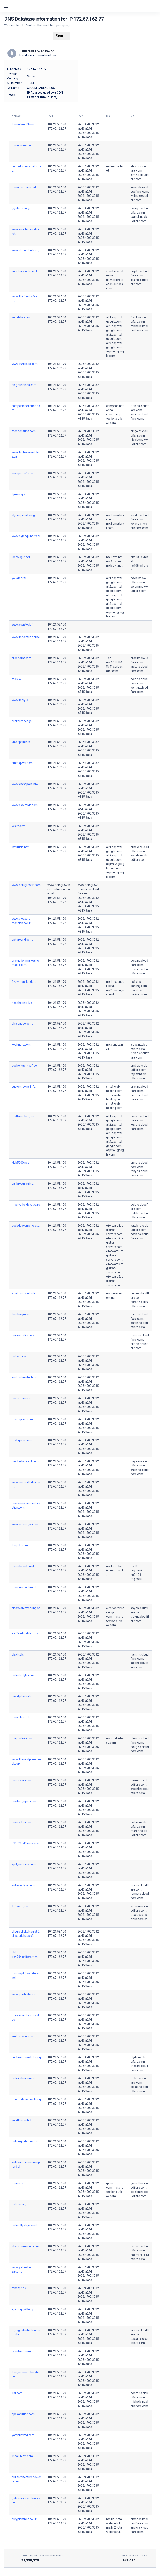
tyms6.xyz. (19, 494)
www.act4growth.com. (26, 885)
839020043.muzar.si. (25, 1843)
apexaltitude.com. (23, 2414)
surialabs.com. (21, 317)
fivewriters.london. (24, 981)
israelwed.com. (21, 2351)
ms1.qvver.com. (22, 1440)
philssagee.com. (22, 1023)
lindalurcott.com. (23, 2456)
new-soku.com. (22, 1822)
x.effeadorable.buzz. (25, 1633)
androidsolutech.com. (26, 1377)
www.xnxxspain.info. (25, 784)
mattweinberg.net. (24, 1116)
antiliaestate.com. (23, 1885)
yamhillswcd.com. (23, 2435)
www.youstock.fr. (23, 624)
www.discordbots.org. (26, 250)
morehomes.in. (21, 145)
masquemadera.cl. (24, 1587)
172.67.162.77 (57, 128)
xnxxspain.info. (21, 742)
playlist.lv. (18, 1654)
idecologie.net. (21, 557)
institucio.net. (20, 847)
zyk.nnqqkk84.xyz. (24, 2309)
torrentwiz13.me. (23, 124)
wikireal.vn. (19, 826)
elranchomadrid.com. (26, 2246)
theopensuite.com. (24, 431)
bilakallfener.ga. (22, 721)
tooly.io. (16, 679)
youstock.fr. (19, 578)
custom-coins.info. (24, 1086)
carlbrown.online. (23, 1183)
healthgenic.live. (22, 1002)
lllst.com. (17, 2393)
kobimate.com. (21, 1044)
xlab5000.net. (20, 1162)
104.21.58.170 (57, 124)
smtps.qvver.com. (23, 2036)
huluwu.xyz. (19, 1356)
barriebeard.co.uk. (23, 1566)
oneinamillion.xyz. (23, 1335)
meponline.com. (22, 1738)
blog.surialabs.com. (24, 385)
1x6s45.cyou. (20, 1906)
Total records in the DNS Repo (42, 2555)
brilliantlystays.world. (25, 2225)
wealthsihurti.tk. (22, 2120)
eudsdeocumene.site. (26, 1225)
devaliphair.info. (22, 1696)
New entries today (134, 2555)
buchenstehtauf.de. (25, 1065)
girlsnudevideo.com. (25, 2078)
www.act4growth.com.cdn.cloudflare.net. (59, 889)
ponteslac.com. (22, 1780)
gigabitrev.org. (21, 208)
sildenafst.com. (22, 658)
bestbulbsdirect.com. (25, 1461)
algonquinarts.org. (23, 515)
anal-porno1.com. (23, 473)
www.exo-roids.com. (25, 805)
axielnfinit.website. (24, 1293)
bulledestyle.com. (23, 1675)
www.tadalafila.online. (26, 637)
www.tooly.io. (20, 700)
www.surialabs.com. (25, 364)
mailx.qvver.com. (23, 1419)
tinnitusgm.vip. (21, 1314)
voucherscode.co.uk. (25, 271)
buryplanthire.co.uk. (24, 2519)
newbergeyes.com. (24, 1801)
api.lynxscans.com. (24, 1864)
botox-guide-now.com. (26, 2141)
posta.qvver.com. (23, 1398)
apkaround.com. (22, 939)
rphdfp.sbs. (19, 2288)
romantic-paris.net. (24, 187)
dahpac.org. (19, 2204)
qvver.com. (19, 2183)
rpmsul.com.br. (21, 1717)
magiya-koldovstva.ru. (26, 1204)
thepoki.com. (20, 1545)
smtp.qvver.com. (22, 763)
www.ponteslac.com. (25, 1994)
